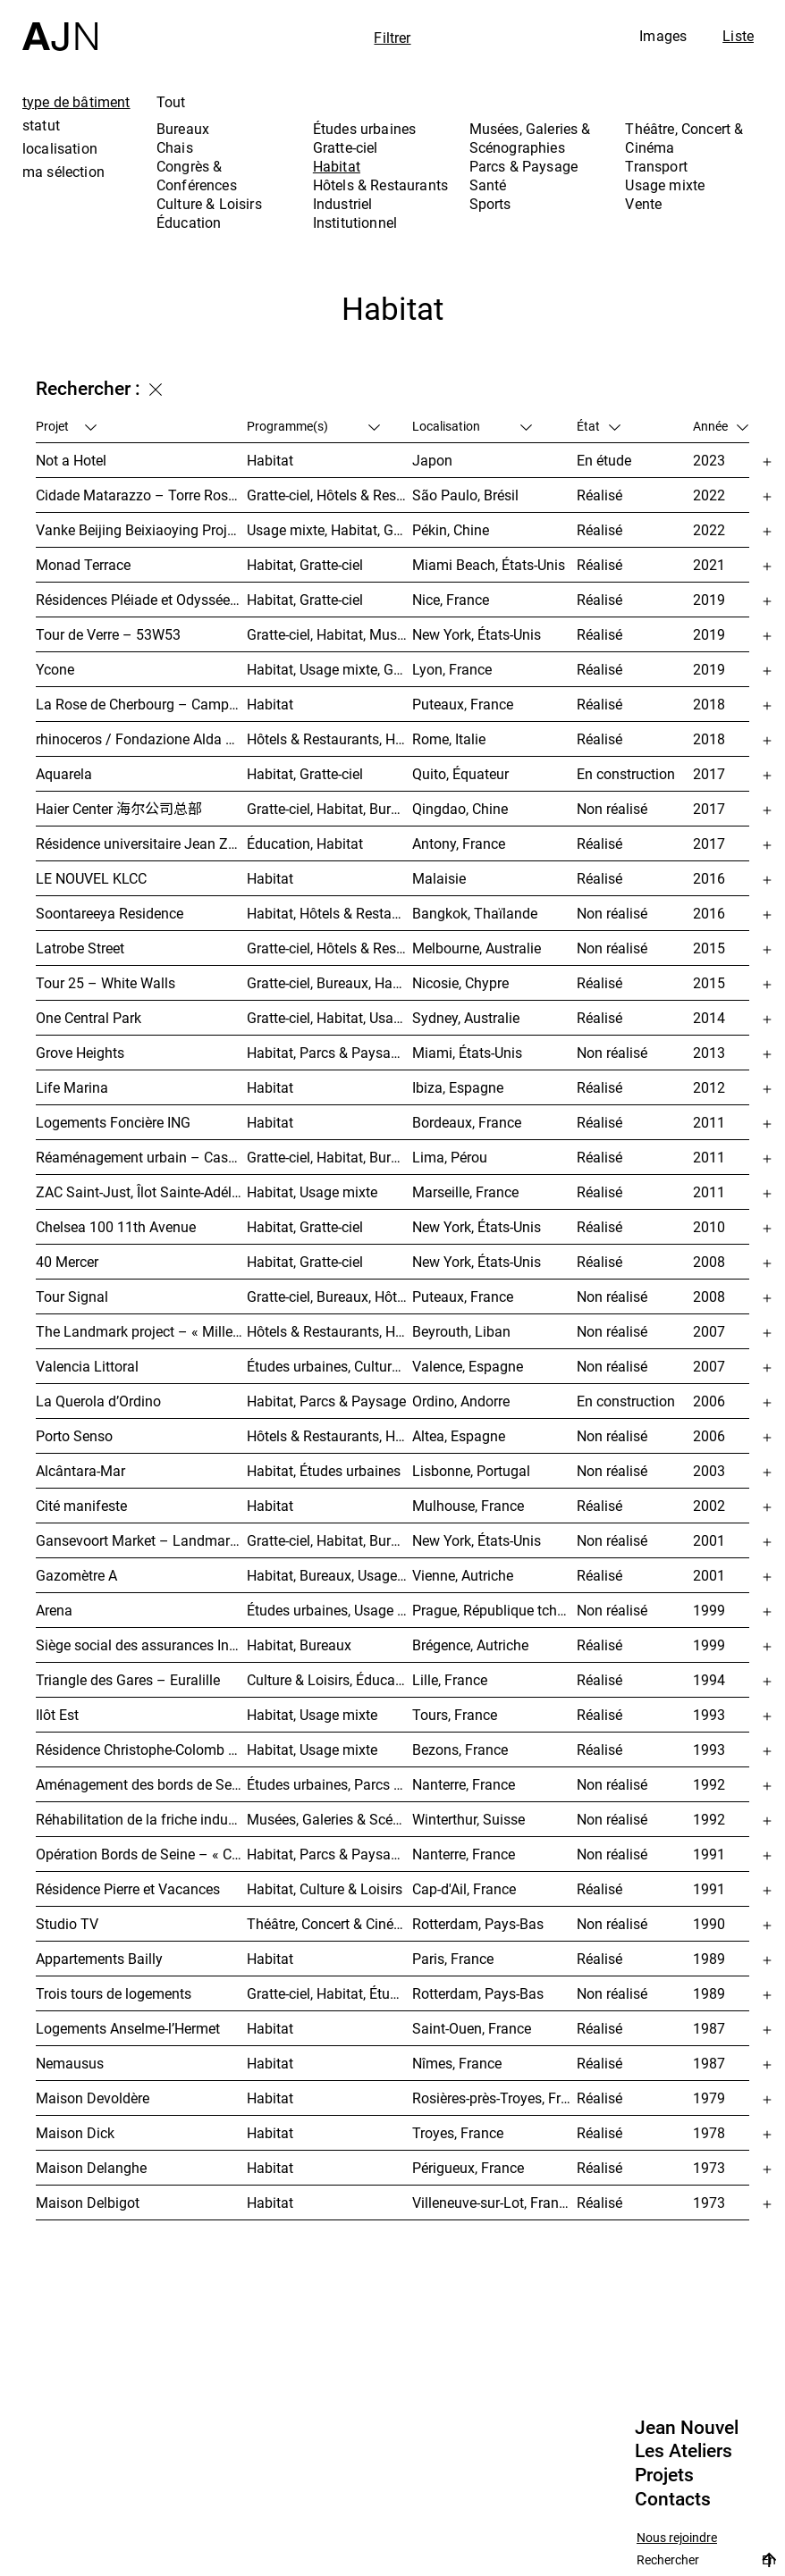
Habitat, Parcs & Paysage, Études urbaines (329, 1854)
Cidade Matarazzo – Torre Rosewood (141, 495)
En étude (604, 460)
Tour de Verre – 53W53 (108, 634)
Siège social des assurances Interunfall (141, 1645)
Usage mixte (665, 185)
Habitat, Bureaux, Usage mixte (329, 1575)
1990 (709, 1924)
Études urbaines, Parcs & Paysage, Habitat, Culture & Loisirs (329, 1784)
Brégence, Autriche (470, 1645)
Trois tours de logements (113, 1993)
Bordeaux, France (466, 1122)
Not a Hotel (71, 460)
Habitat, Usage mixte (312, 1192)
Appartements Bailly (99, 1958)
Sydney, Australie (465, 1018)
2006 (709, 1401)
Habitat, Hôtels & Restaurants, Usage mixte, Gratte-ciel (329, 913)
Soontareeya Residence (109, 913)
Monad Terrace (83, 565)
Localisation (472, 425)
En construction (626, 774)
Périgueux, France (468, 2167)
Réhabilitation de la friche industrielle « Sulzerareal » (141, 1819)
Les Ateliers (683, 2451)
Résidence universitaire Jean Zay (139, 843)
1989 (709, 1958)
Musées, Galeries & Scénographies (530, 138)
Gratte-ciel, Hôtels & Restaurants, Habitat (329, 495)
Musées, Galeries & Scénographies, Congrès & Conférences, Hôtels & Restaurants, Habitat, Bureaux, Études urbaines (329, 1819)
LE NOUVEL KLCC (91, 878)
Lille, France (449, 1680)
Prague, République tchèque (494, 1610)
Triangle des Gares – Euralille (128, 1680)
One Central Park (88, 1018)
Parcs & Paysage (523, 166)
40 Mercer (67, 1261)
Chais (174, 147)
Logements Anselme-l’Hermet (128, 2028)
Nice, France (450, 599)
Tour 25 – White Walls (105, 983)
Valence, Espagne (467, 1366)
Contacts (673, 2499)
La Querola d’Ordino (98, 1401)
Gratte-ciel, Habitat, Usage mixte (329, 1018)
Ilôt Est (57, 1714)
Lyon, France (452, 669)
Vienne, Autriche (462, 1575)
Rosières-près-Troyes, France (494, 2098)
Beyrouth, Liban (461, 1331)
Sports (490, 204)
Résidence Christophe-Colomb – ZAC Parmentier (141, 1749)
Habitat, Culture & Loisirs (324, 1889)
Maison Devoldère (92, 2098)
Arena (54, 1610)
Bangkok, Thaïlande (474, 913)
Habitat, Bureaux (299, 1645)
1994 (709, 1680)
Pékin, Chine (450, 530)
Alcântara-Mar (80, 1471)
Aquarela (64, 774)
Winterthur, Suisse (468, 1819)
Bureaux (182, 128)
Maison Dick (75, 2133)
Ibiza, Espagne (457, 1087)
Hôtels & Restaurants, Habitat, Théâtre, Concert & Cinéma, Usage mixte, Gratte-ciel (329, 1331)
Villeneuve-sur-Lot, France (492, 2202)
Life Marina (72, 1087)
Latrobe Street (80, 948)
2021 (709, 565)
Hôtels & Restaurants (380, 185)
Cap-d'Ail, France (464, 1889)
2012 (709, 1087)
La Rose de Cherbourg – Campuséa (141, 704)
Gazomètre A (76, 1575)
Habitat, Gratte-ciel (305, 565)
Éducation (188, 222)
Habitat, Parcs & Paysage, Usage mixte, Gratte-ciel (329, 1052)
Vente (643, 204)
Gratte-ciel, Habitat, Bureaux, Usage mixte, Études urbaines (329, 1540)
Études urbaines (364, 128)
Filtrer (392, 37)
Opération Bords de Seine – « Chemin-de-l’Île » (141, 1854)
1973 (709, 2167)
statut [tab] (41, 125)
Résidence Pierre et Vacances (128, 1889)
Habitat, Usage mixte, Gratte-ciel (329, 669)
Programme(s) (313, 425)
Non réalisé (612, 808)
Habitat (336, 166)
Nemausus (70, 2063)
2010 (709, 1227)
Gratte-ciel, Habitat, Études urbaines (329, 1993)
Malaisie (439, 878)
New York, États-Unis (476, 634)
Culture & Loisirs (209, 204)
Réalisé (599, 495)
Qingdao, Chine (460, 808)
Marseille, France (465, 1192)
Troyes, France (457, 2133)
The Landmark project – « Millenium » (141, 1331)
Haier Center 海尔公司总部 (119, 808)
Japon (432, 460)
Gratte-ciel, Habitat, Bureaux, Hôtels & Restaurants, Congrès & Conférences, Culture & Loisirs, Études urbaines (329, 1157)
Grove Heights (80, 1052)
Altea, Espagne (458, 1436)
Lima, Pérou (449, 1157)
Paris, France (453, 1958)
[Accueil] (59, 25)
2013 (709, 1052)
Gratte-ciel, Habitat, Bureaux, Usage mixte (329, 808)
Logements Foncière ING (113, 1122)
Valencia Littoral (87, 1366)
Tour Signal (72, 1296)
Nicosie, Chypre (460, 983)
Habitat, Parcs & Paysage (326, 1401)
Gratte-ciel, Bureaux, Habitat (329, 983)
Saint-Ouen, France (471, 2028)
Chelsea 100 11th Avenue (116, 1227)
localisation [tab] (59, 148)
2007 (709, 1331)
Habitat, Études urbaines (324, 1471)
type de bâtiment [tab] (76, 102)
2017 (709, 774)
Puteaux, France (462, 704)
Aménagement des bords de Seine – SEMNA (141, 1784)
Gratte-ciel (345, 147)
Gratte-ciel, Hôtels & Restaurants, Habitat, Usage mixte (329, 948)
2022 (709, 495)
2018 (709, 704)
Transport (656, 166)
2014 (709, 1018)
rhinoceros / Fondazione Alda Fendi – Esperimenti (141, 739)
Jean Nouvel (687, 2427)
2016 (709, 878)
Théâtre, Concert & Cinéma (684, 138)
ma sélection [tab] (63, 171)
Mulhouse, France (468, 1505)
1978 (709, 2133)
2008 (709, 1261)
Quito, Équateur (460, 774)
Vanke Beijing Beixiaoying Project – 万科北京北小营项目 (141, 530)
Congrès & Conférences (196, 175)
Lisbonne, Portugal (471, 1471)
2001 (709, 1540)
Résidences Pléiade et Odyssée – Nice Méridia (141, 599)
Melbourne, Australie (476, 948)
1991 (709, 1854)
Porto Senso (74, 1436)
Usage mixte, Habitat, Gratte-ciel (329, 530)
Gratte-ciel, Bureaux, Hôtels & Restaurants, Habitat (329, 1296)
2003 (709, 1471)
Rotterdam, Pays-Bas (478, 1924)
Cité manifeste (81, 1505)
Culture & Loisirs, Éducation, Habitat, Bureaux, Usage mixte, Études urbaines (329, 1680)
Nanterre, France (463, 1784)
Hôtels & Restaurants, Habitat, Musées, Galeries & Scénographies (329, 739)
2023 (709, 460)
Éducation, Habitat (305, 843)
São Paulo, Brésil (465, 495)
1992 (709, 1784)
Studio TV (67, 1924)
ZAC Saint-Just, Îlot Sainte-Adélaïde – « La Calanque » (141, 1192)
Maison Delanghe (91, 2167)
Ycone (55, 669)
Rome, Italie (448, 739)
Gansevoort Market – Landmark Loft (141, 1540)
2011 (709, 1122)
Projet (66, 425)
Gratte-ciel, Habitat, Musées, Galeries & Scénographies (329, 634)
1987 (709, 2028)
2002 (709, 1505)
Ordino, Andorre (461, 1401)
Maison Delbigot (87, 2202)
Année (720, 425)
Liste (738, 36)
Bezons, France (460, 1749)
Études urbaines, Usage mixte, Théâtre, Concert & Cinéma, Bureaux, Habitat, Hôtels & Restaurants (329, 1610)
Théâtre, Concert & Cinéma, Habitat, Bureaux (329, 1924)
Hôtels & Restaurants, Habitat (329, 1436)
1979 (709, 2098)
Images (663, 36)
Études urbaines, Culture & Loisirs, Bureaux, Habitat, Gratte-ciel (329, 1366)
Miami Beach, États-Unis (488, 565)
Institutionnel (355, 222)
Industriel (343, 204)
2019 (709, 599)
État (598, 425)
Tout (171, 102)
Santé (488, 185)
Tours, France (454, 1714)
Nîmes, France (457, 2063)
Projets (664, 2475)
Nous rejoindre (677, 2538)
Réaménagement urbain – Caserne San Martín (141, 1157)
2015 (709, 948)
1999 (709, 1610)
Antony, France (458, 843)
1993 (709, 1714)
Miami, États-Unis (467, 1052)
